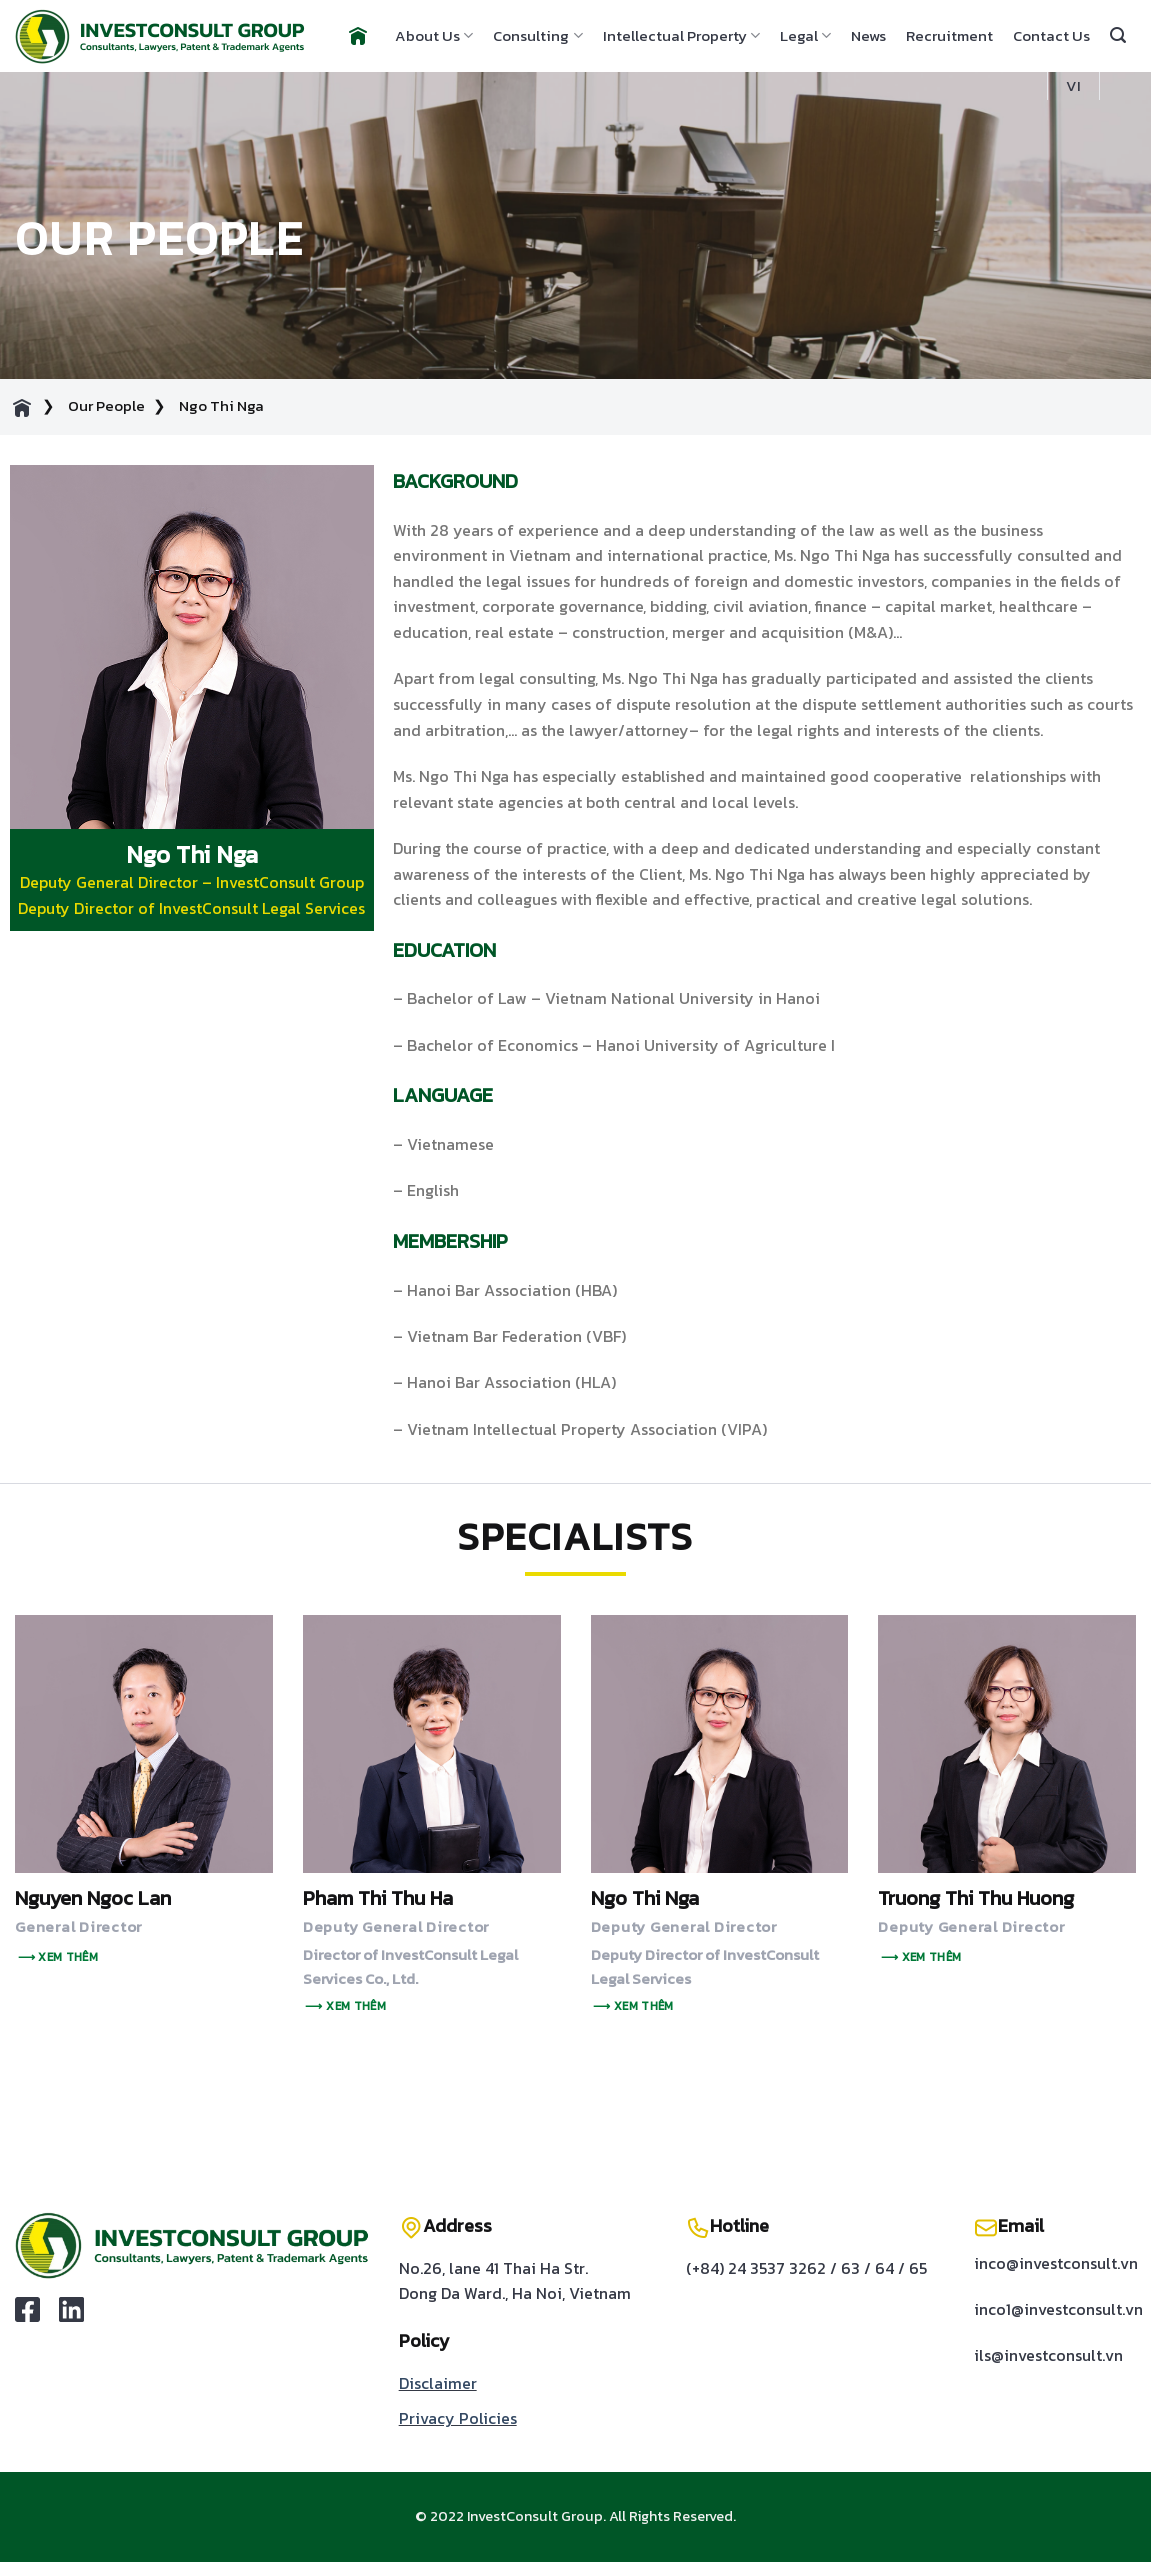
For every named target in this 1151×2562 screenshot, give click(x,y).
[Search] (1118, 35)
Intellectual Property (681, 35)
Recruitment (949, 35)
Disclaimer (438, 2383)
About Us (434, 35)
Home (355, 36)
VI (1073, 85)
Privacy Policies (458, 2418)
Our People (106, 405)
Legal (805, 35)
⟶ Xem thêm (58, 1957)
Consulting (537, 35)
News (868, 35)
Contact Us (1051, 35)
